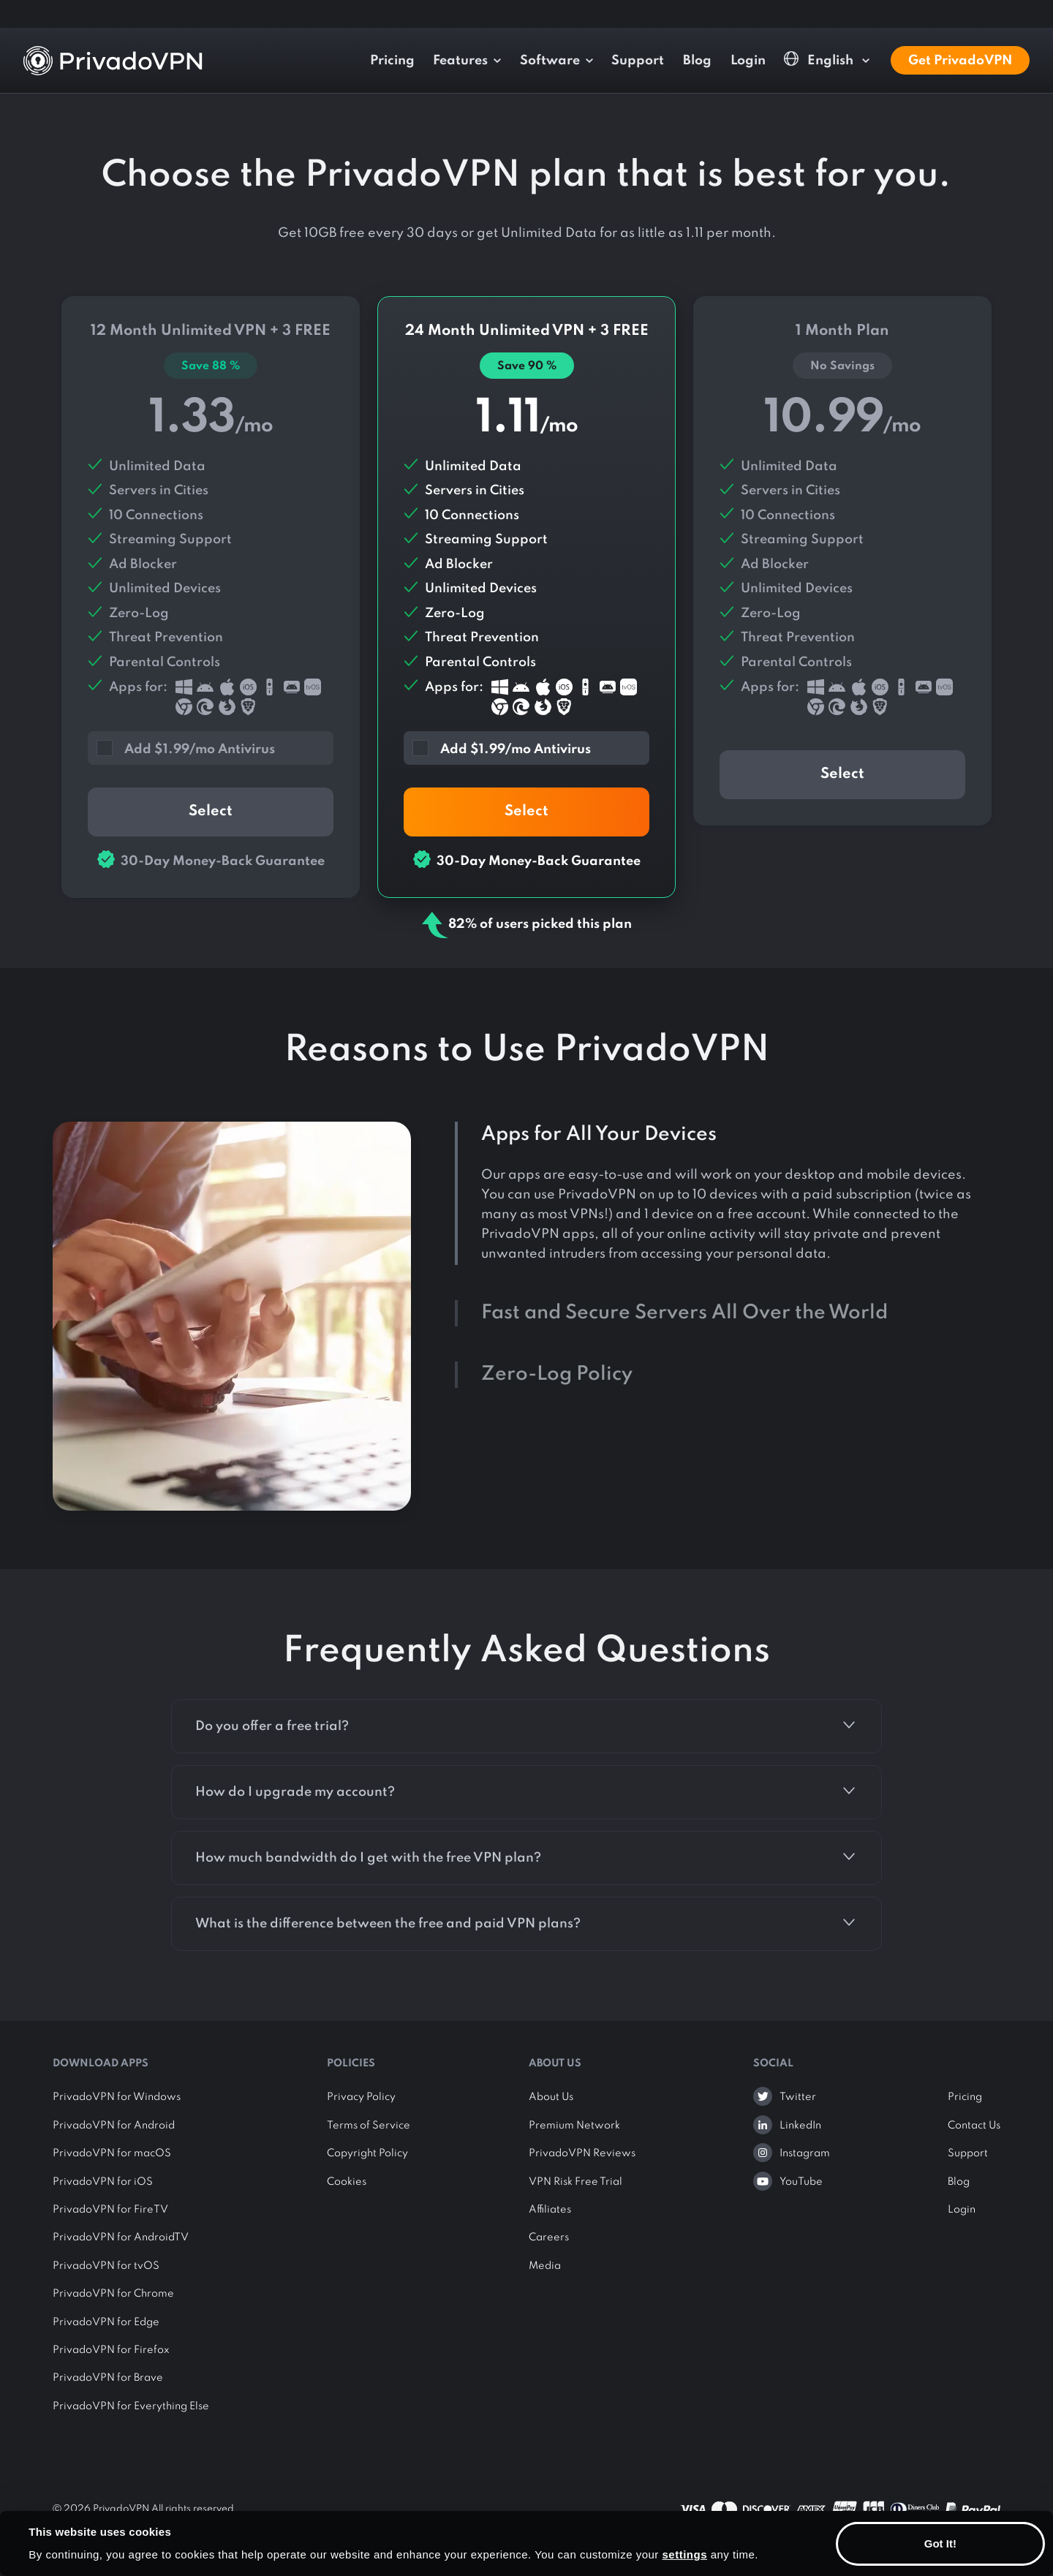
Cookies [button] (346, 2182)
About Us (551, 2097)
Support (637, 60)
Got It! (940, 2543)
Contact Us (974, 2125)
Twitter (798, 2097)
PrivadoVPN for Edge (106, 2322)
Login (748, 60)
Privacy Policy (361, 2097)
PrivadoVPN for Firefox (111, 2350)
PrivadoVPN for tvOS (106, 2266)
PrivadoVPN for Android (114, 2125)
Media (545, 2266)
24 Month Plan (526, 597)
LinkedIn (800, 2125)
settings (685, 2554)
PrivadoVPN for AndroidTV (121, 2237)
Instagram (805, 2153)
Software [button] (550, 60)
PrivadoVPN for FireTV (110, 2210)
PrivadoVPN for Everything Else (131, 2406)
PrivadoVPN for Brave (108, 2378)
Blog (697, 60)
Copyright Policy (367, 2153)
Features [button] (460, 60)
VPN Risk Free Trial (575, 2182)
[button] (219, 747)
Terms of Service (368, 2125)
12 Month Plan (210, 597)
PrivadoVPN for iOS (103, 2182)
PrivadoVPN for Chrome (113, 2294)
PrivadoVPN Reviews (582, 2153)
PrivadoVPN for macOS (112, 2153)
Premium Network (574, 2125)
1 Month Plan (842, 561)
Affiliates (550, 2210)
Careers (549, 2237)
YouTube (801, 2182)
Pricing (392, 60)
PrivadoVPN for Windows (117, 2097)
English (820, 59)
